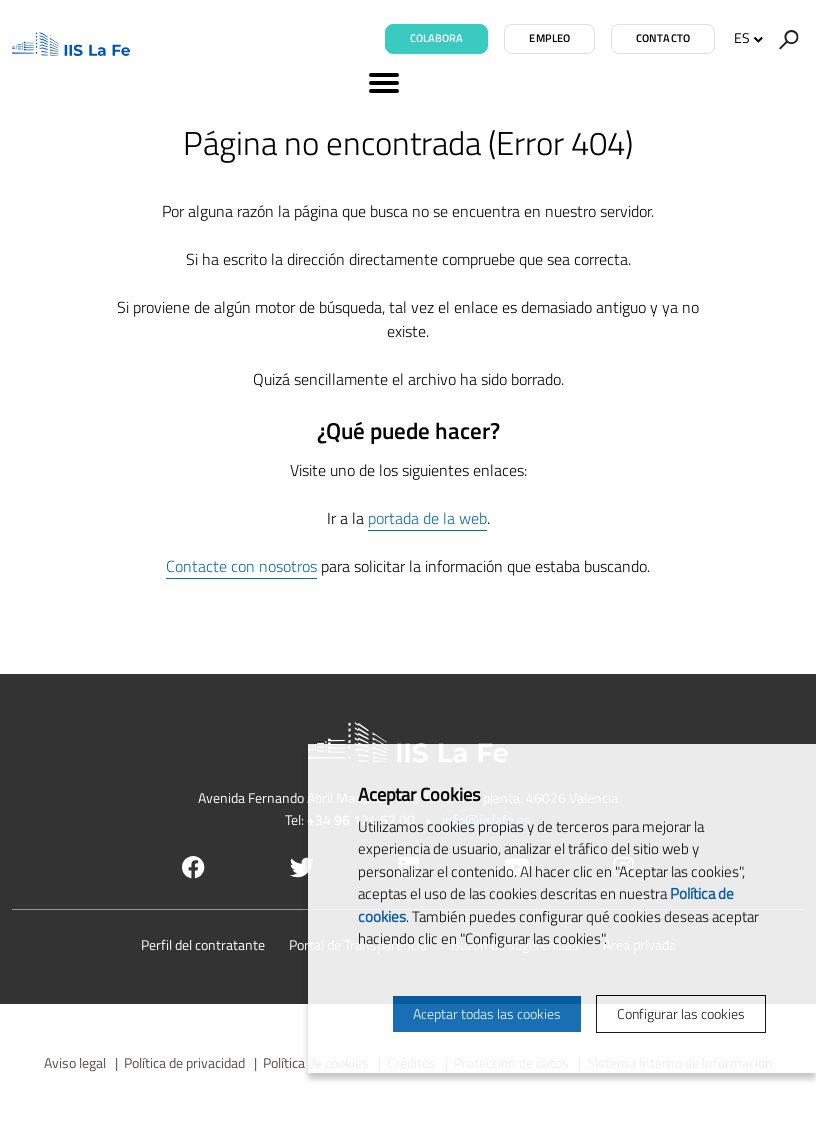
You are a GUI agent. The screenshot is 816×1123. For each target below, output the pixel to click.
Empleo (549, 38)
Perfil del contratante (203, 944)
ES (748, 37)
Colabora (437, 38)
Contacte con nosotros (241, 566)
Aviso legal (75, 1062)
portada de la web (427, 518)
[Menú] (408, 86)
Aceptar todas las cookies (487, 1013)
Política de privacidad (184, 1062)
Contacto (663, 38)
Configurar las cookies (681, 1013)
